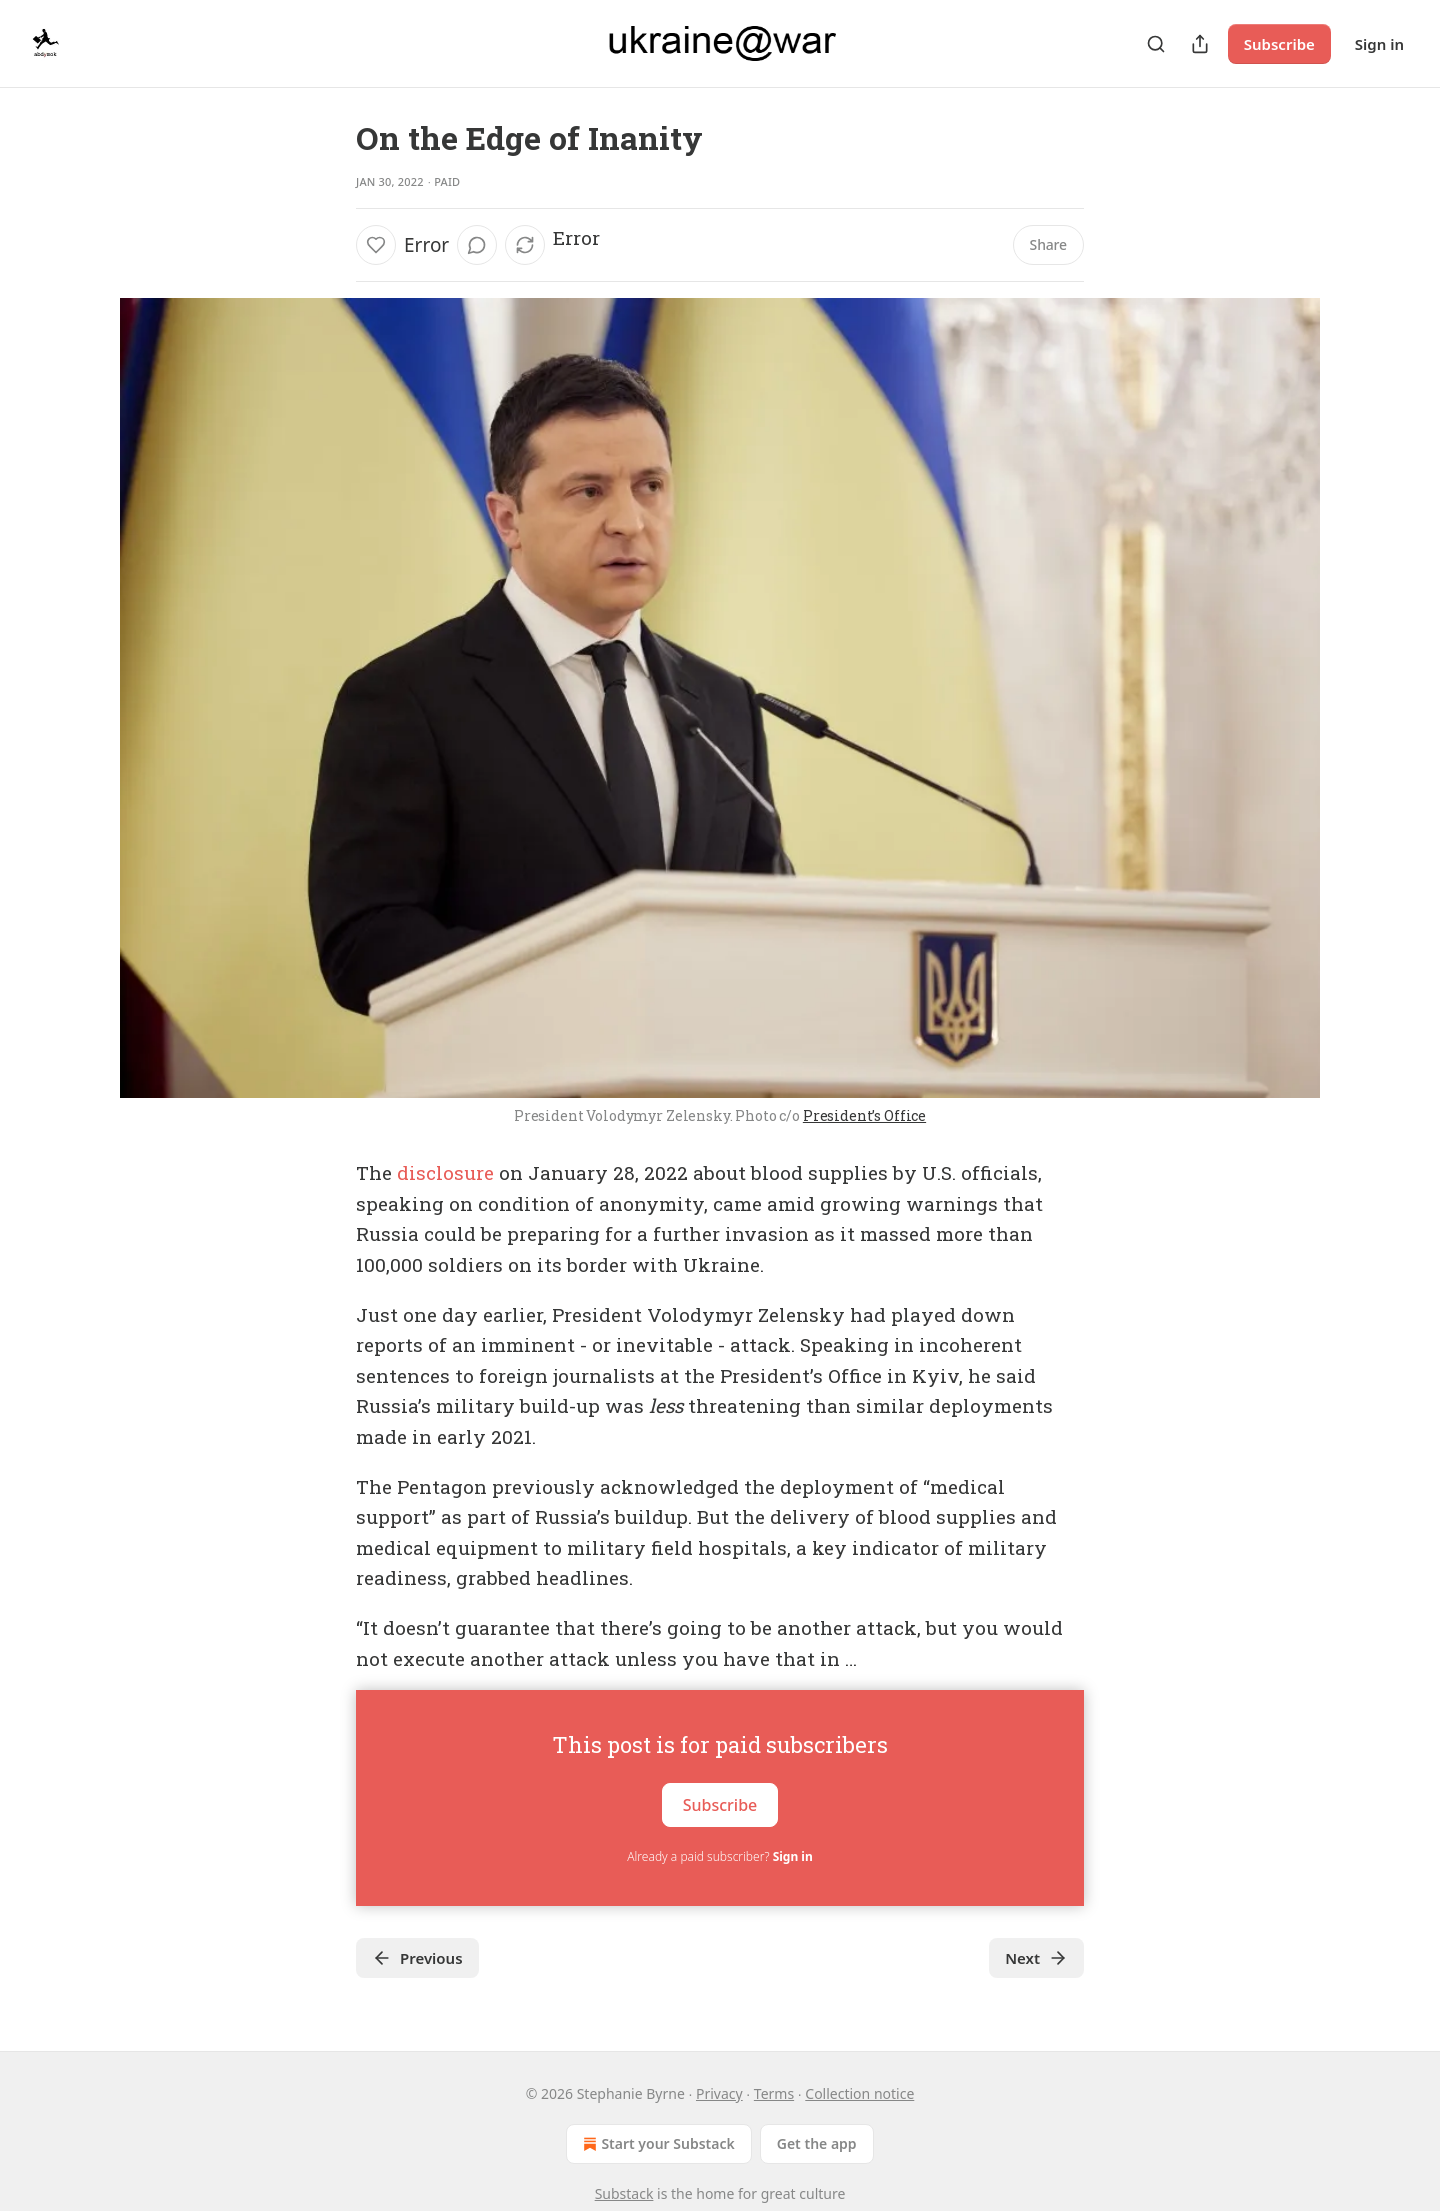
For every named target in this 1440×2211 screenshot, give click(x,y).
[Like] (376, 245)
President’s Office (864, 1115)
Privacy (719, 2093)
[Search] (1156, 44)
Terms (774, 2093)
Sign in (1379, 44)
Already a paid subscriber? (719, 1856)
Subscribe (1279, 44)
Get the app (817, 2143)
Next (1036, 1958)
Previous (417, 1958)
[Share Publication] (1200, 44)
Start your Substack (656, 2144)
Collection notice (859, 2093)
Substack (624, 2193)
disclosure (445, 1172)
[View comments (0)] (477, 245)
